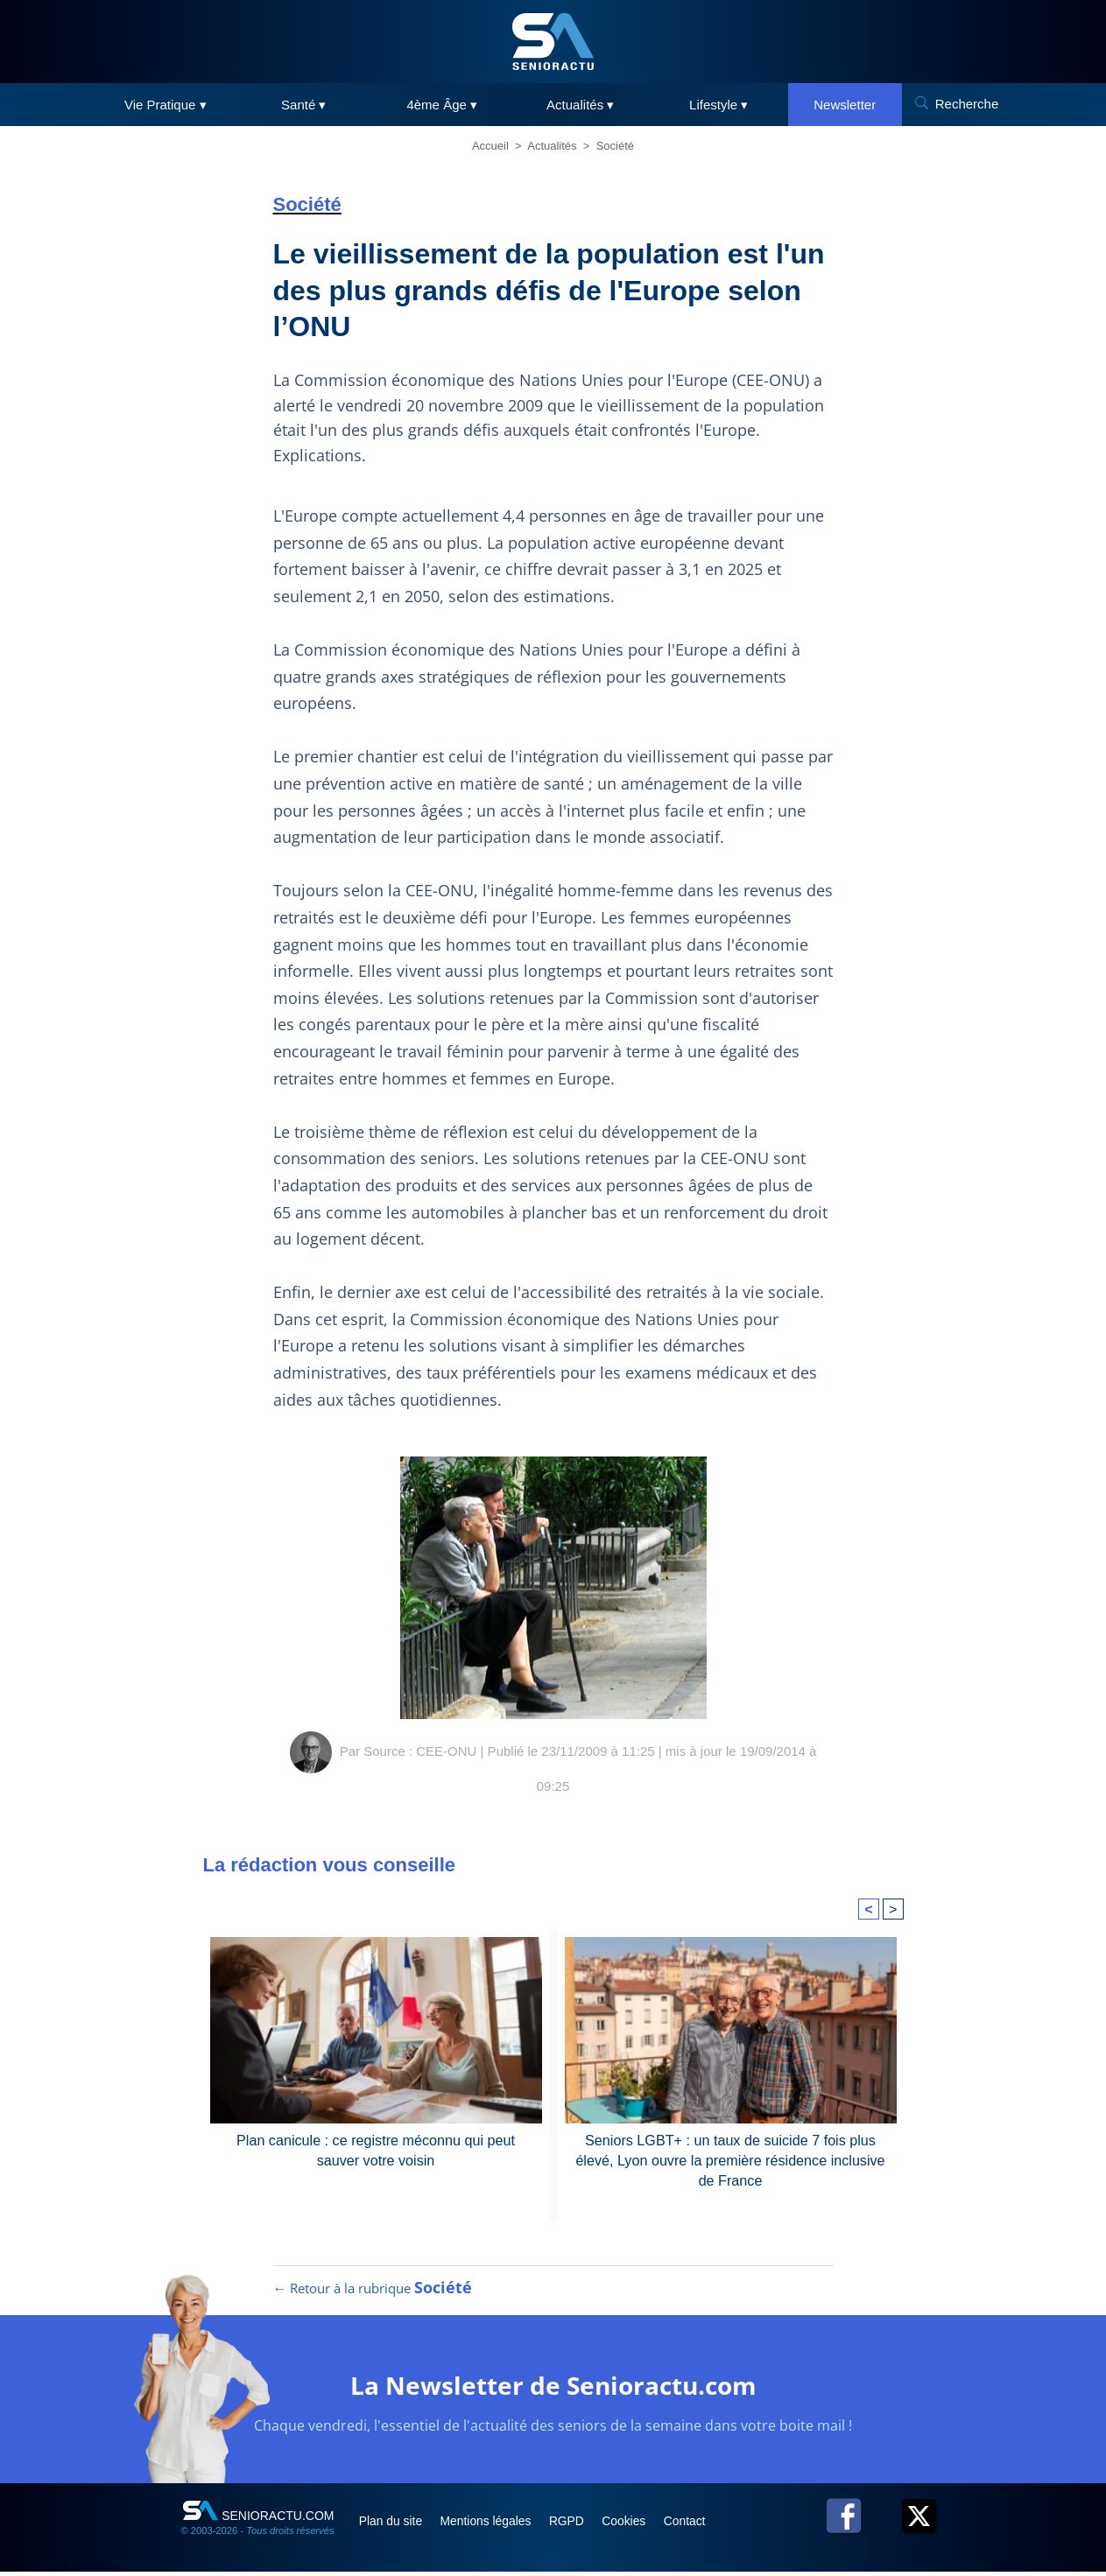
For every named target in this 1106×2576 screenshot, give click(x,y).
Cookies (638, 2524)
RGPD (578, 2524)
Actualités (551, 145)
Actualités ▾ (580, 104)
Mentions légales (493, 2524)
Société (615, 145)
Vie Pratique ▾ (165, 104)
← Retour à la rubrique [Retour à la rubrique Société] (373, 2291)
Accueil (490, 145)
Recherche (967, 103)
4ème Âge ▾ (441, 104)
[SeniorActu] (553, 41)
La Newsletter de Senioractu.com (553, 2388)
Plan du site (394, 2524)
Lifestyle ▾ (718, 104)
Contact (701, 2524)
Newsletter (845, 104)
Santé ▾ (303, 104)
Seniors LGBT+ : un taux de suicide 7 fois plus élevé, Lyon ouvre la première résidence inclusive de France (730, 2159)
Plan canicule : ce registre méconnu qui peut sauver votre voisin (376, 2149)
